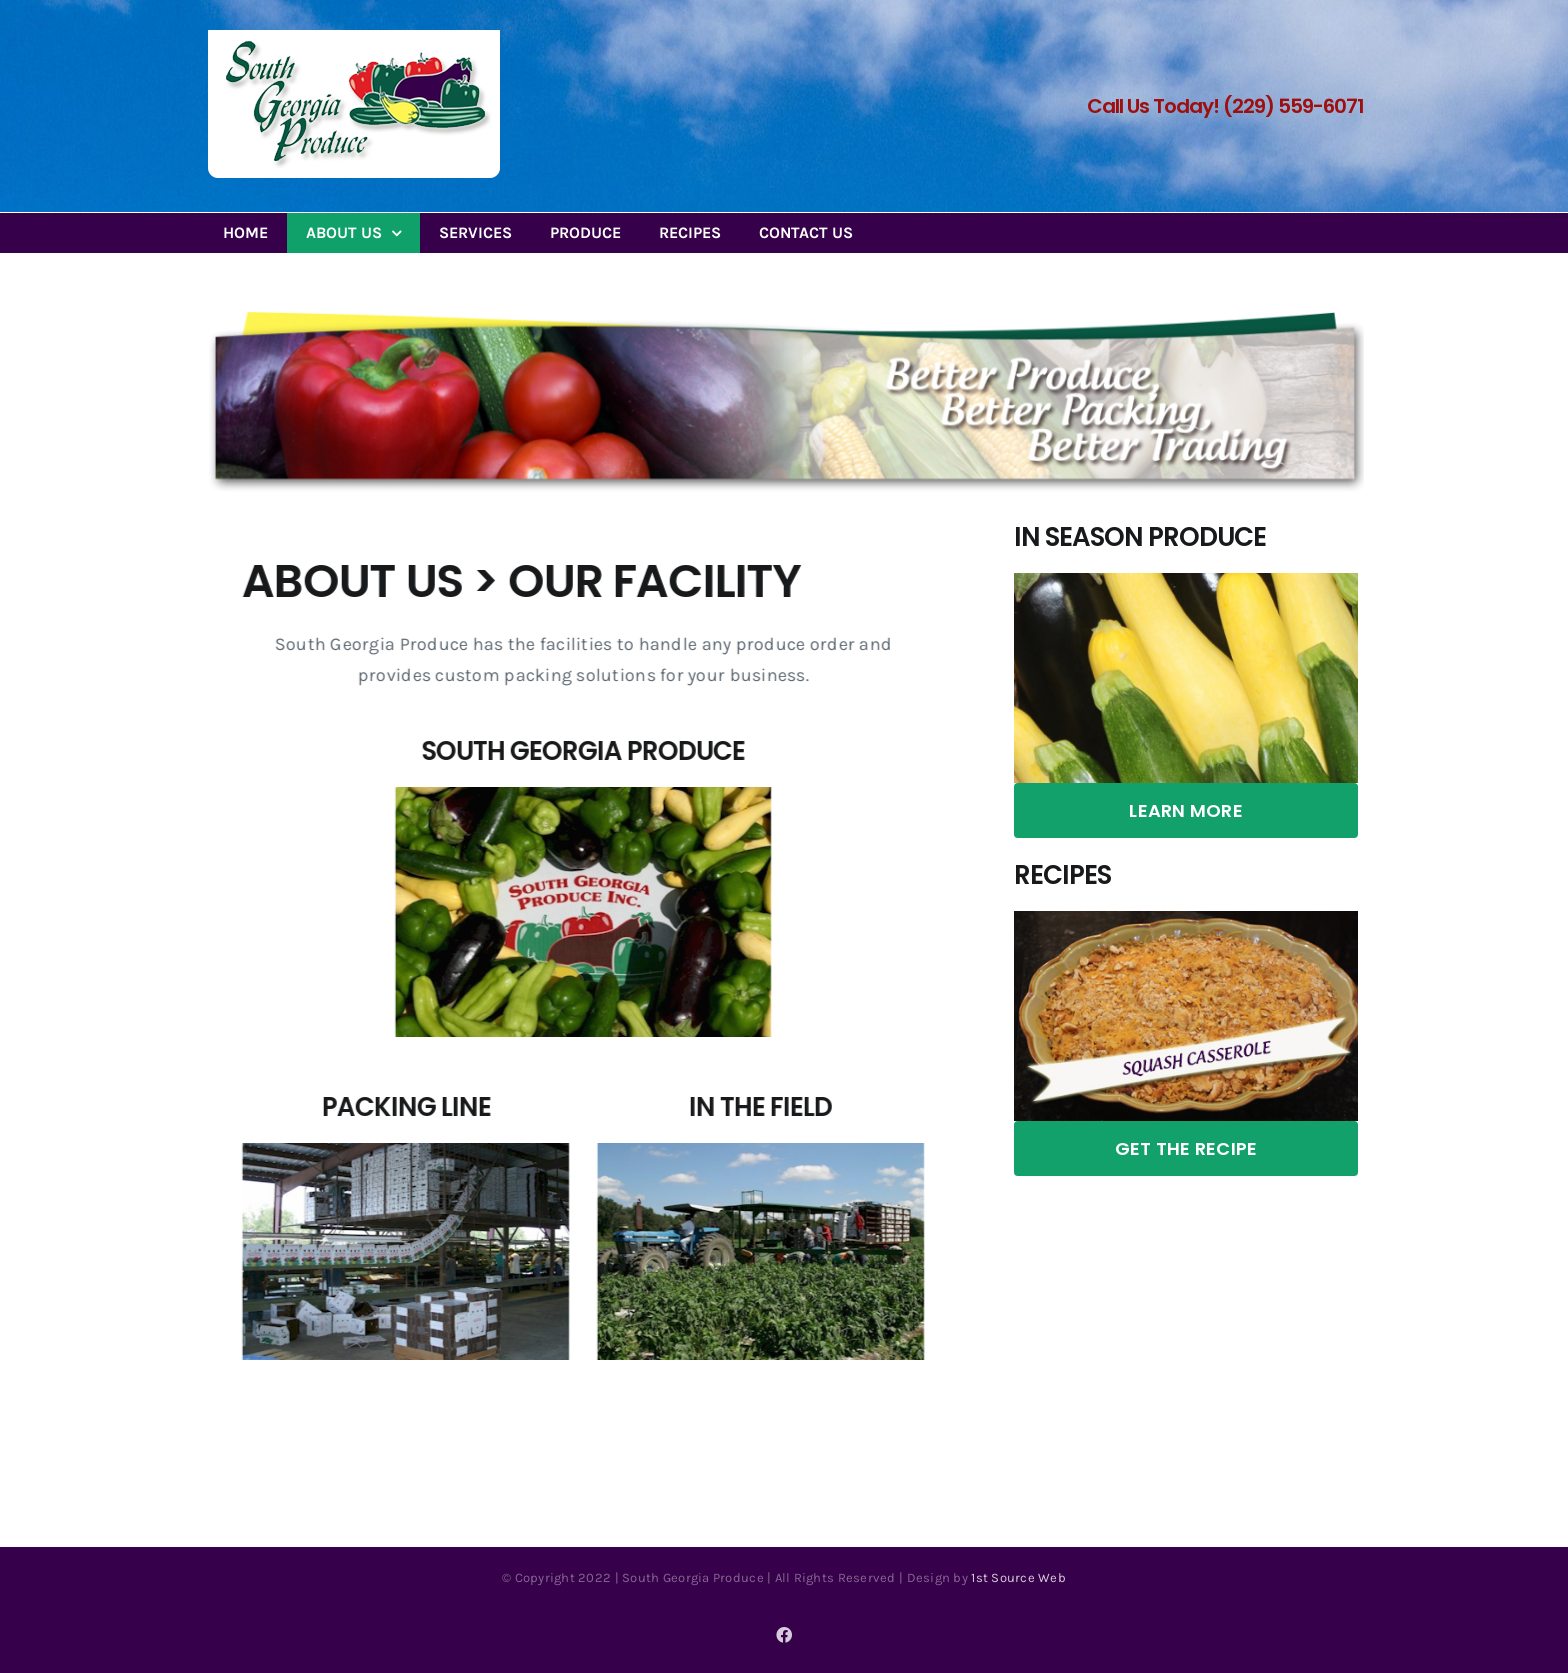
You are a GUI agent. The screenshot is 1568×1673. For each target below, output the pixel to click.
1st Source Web (1018, 1577)
